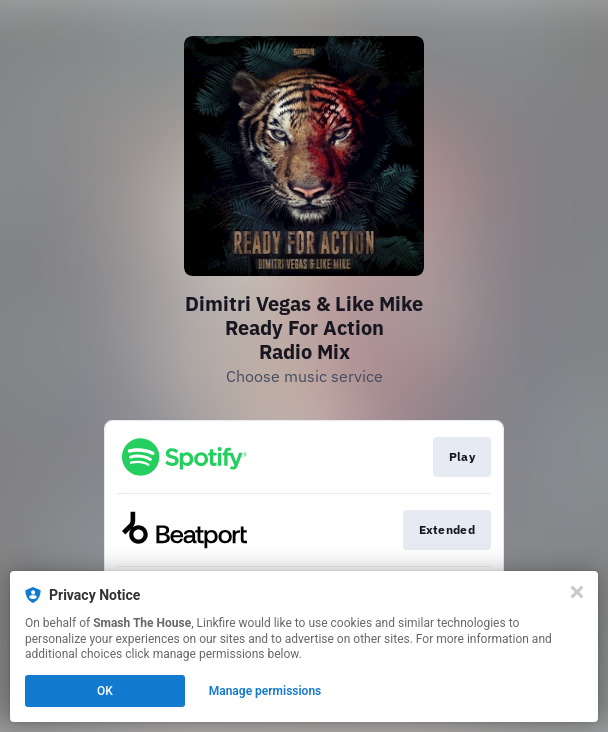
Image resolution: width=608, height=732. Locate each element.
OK (105, 691)
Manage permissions (265, 691)
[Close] (577, 592)
